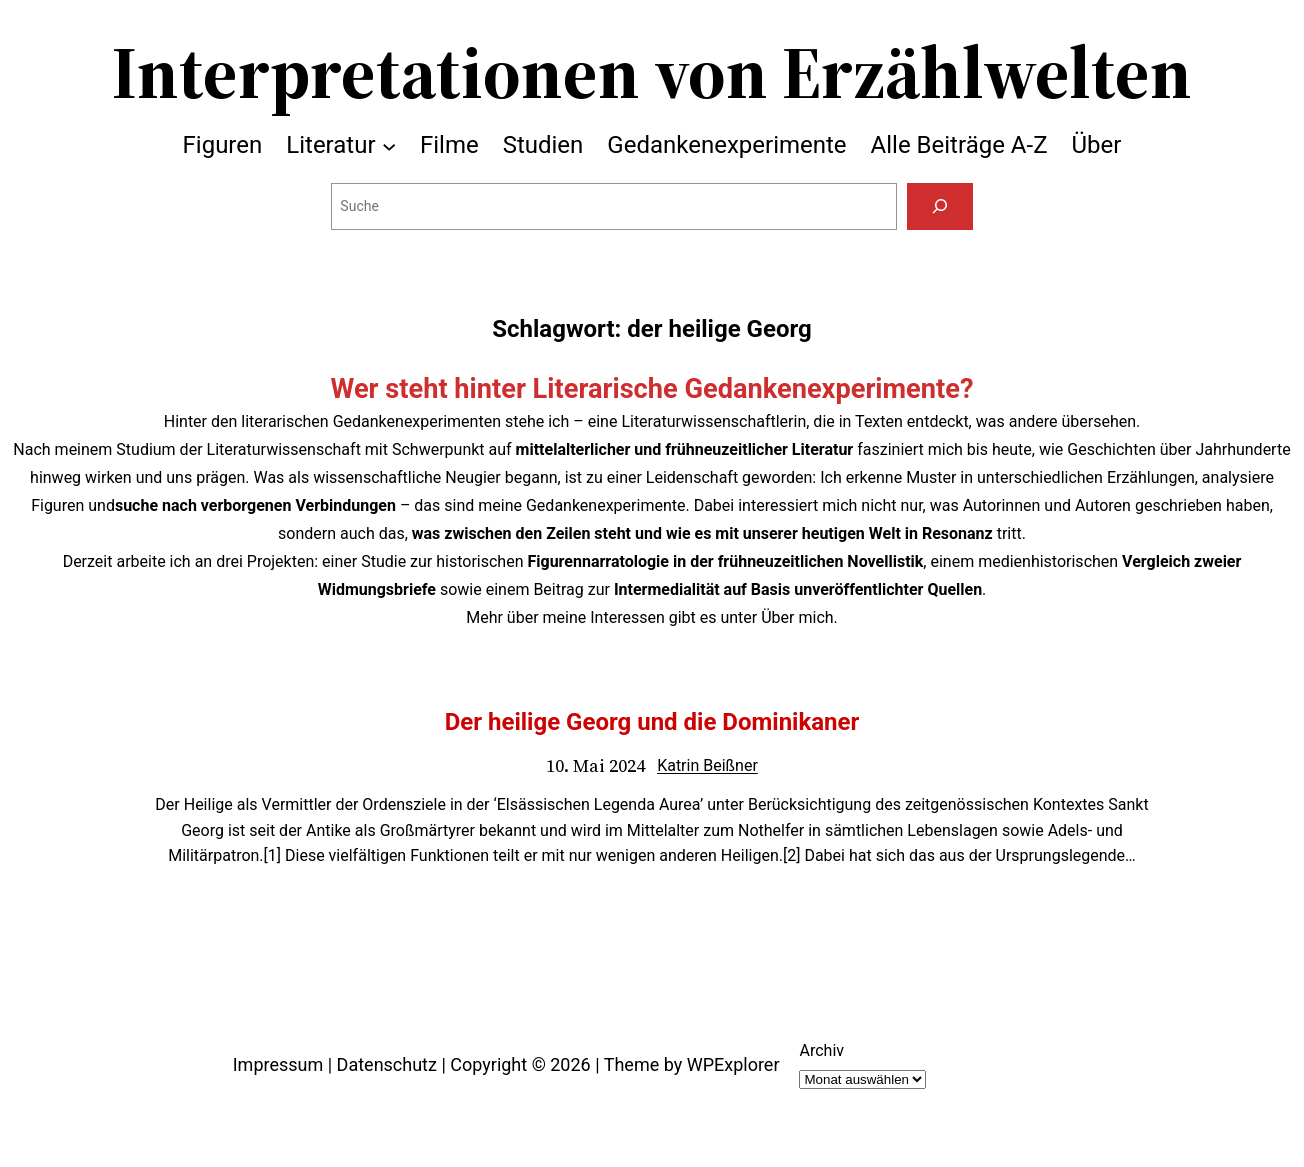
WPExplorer (733, 1064)
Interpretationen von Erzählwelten (652, 72)
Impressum (278, 1064)
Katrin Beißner (707, 765)
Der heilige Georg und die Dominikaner (652, 722)
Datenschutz (387, 1064)
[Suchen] (939, 206)
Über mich (797, 617)
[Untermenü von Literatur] (389, 145)
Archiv (821, 1050)
